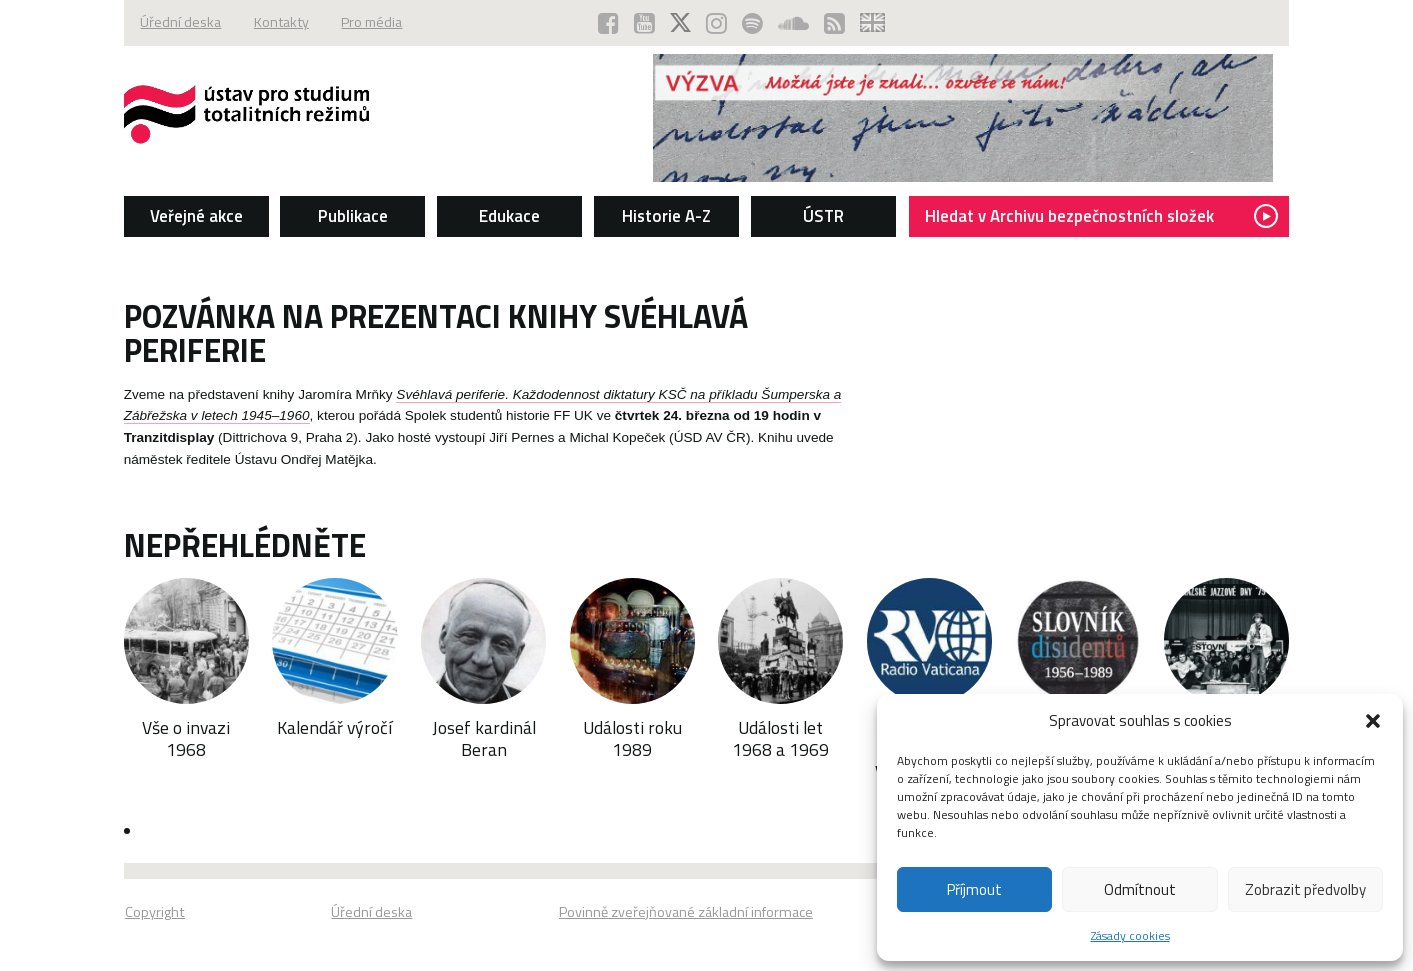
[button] (1373, 721)
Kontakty (269, 23)
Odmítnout (1140, 889)
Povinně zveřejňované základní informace (686, 916)
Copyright (136, 916)
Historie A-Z (665, 216)
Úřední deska (164, 23)
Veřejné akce (180, 216)
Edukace (503, 216)
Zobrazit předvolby (1305, 889)
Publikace (342, 216)
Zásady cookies (1130, 935)
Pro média (365, 23)
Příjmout (974, 889)
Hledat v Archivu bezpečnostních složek (1113, 216)
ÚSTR (826, 216)
